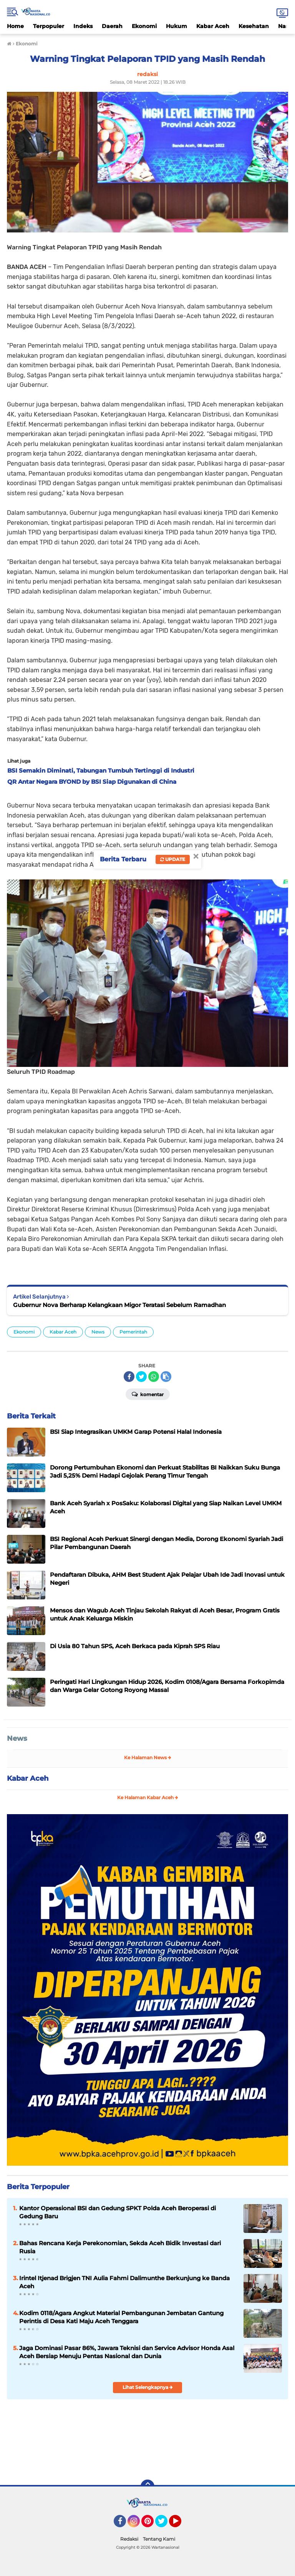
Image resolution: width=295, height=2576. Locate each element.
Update (172, 859)
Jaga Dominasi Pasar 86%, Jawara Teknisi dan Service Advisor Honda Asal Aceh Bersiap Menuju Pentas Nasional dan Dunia (126, 2352)
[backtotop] (147, 2486)
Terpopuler (48, 26)
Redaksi (129, 2539)
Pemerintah (133, 1332)
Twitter (164, 2524)
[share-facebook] (129, 1376)
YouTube (180, 2524)
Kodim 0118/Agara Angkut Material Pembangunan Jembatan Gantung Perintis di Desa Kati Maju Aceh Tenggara (121, 2317)
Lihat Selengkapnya (148, 2387)
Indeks (83, 26)
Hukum (176, 26)
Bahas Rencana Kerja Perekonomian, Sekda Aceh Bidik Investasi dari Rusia (120, 2247)
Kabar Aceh (212, 26)
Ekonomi (144, 26)
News (97, 1332)
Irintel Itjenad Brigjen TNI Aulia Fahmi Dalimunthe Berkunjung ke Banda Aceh (124, 2282)
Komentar (148, 1393)
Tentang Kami (159, 2539)
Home (15, 26)
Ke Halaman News (147, 1757)
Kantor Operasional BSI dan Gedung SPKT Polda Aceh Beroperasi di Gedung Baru (117, 2212)
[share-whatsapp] (153, 1376)
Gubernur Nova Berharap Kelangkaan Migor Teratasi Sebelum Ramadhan (119, 1305)
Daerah (112, 26)
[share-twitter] (141, 1376)
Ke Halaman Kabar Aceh (147, 1797)
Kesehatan (254, 26)
